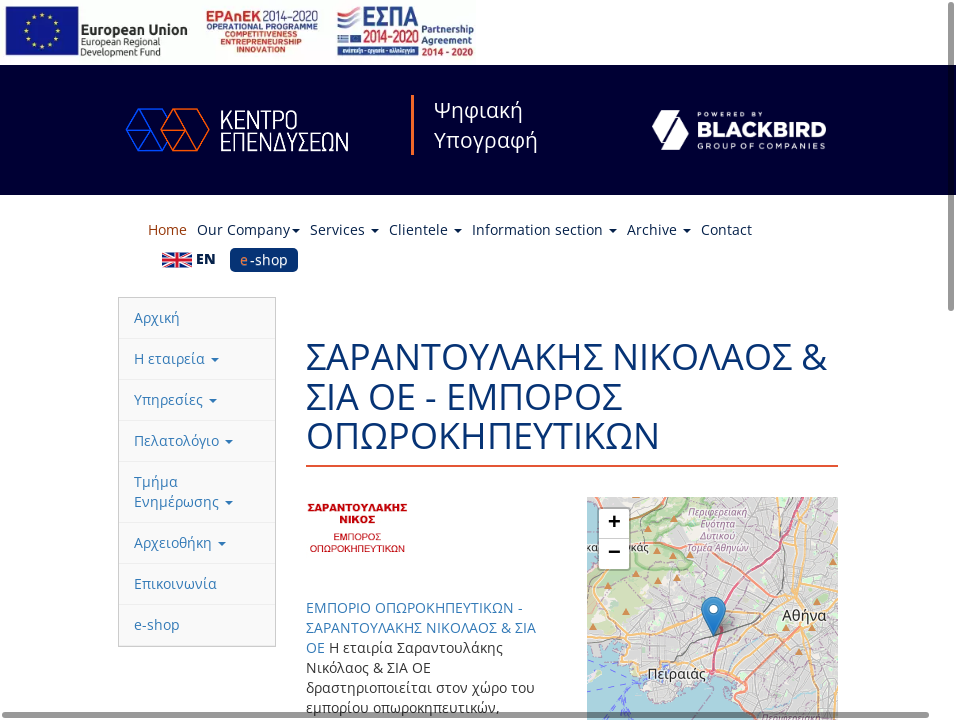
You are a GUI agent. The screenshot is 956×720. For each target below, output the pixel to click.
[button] (713, 616)
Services (344, 229)
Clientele (425, 229)
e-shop (264, 259)
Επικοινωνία (175, 583)
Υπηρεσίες (175, 399)
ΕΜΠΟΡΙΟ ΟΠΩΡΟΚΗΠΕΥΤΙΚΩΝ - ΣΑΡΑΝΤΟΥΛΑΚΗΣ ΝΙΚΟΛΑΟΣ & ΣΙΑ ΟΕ (421, 627)
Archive (659, 229)
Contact (726, 229)
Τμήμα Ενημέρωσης (183, 491)
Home (167, 229)
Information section (544, 229)
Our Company (248, 229)
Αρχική (157, 317)
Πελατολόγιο (183, 440)
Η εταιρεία (176, 358)
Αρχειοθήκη (180, 542)
